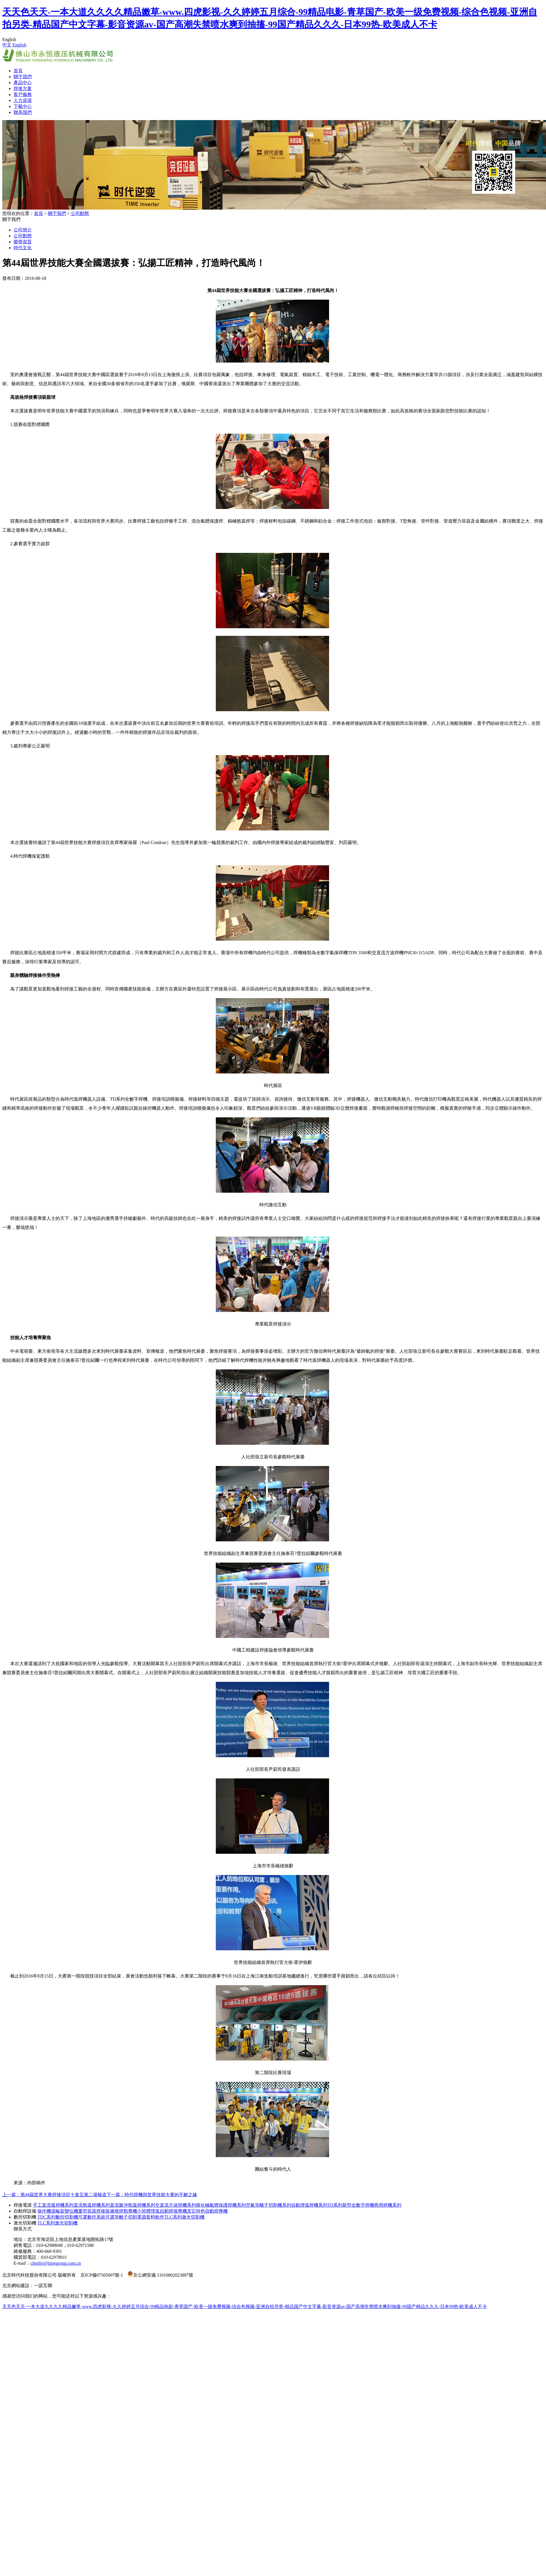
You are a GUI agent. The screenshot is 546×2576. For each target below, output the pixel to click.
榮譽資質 (23, 241)
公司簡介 (23, 229)
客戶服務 (23, 94)
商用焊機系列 (387, 2205)
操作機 (44, 2211)
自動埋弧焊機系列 (309, 2205)
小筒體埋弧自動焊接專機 (162, 2211)
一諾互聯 (43, 2285)
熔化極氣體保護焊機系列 (221, 2205)
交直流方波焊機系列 (175, 2205)
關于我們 (23, 76)
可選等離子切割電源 (125, 2217)
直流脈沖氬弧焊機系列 (132, 2205)
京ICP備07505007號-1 (101, 2275)
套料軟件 (155, 2217)
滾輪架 (58, 2211)
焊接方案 (23, 88)
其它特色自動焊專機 (207, 2211)
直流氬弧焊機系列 (92, 2205)
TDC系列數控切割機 (57, 2217)
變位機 (71, 2211)
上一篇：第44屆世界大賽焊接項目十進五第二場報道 (54, 2194)
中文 (6, 44)
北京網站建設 (15, 2285)
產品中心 (23, 82)
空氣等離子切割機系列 (268, 2205)
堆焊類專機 (125, 2211)
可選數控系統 (91, 2217)
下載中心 (23, 106)
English (19, 44)
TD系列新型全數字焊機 (350, 2205)
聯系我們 (23, 112)
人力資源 (23, 100)
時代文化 (23, 247)
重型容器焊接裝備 (96, 2211)
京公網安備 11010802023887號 (160, 2275)
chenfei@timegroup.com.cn (56, 2263)
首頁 (18, 70)
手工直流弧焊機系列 (53, 2205)
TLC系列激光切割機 (184, 2217)
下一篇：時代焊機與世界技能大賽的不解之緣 (151, 2194)
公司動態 (80, 213)
